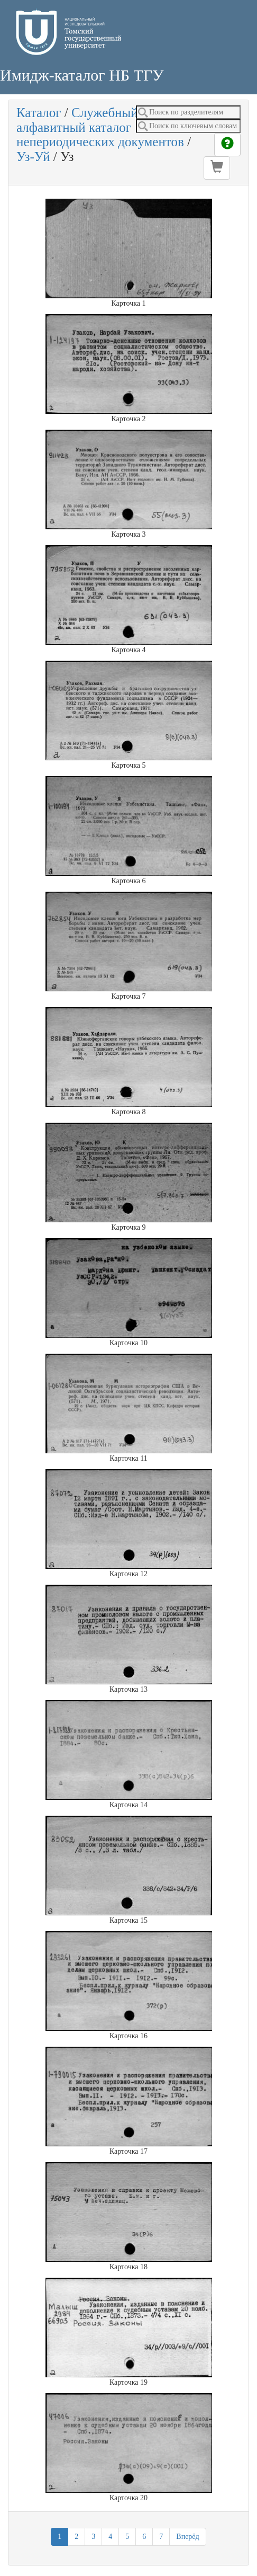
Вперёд (187, 2537)
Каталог (38, 112)
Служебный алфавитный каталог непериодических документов (100, 127)
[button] (217, 168)
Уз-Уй (33, 156)
